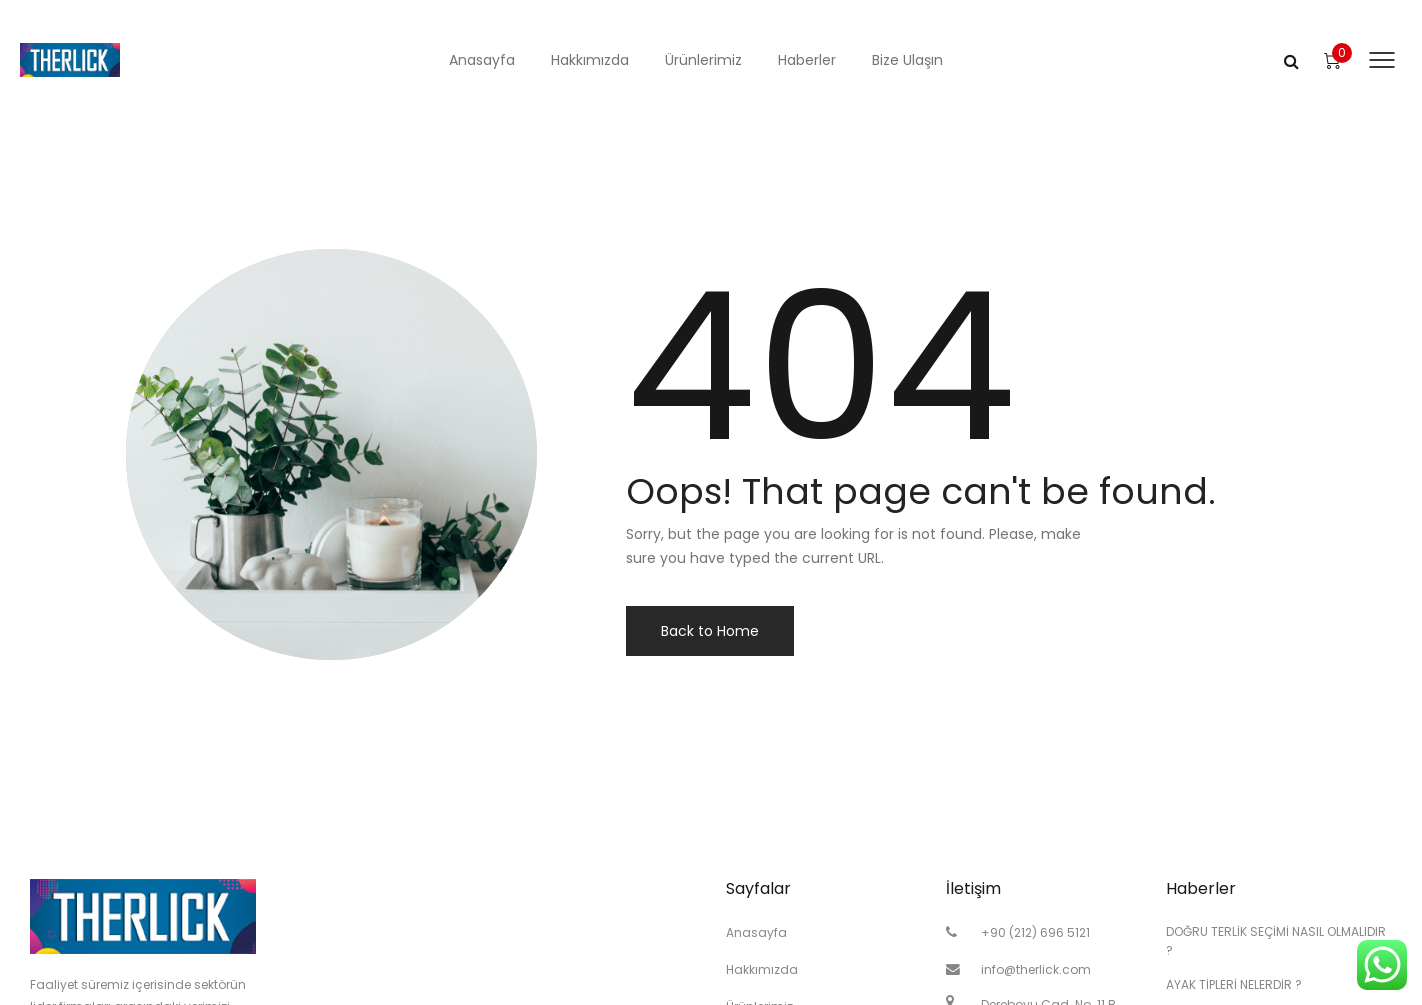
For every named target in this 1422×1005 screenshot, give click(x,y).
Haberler (807, 60)
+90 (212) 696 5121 (1035, 932)
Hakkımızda (590, 60)
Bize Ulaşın (907, 60)
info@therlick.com (1036, 969)
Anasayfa (482, 60)
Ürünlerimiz (703, 60)
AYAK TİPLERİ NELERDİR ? (1234, 984)
